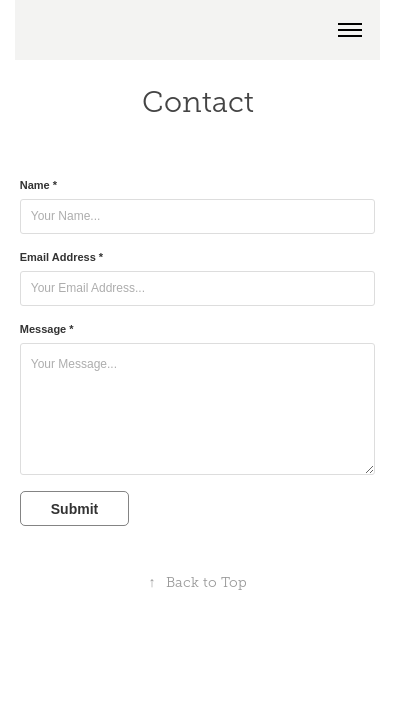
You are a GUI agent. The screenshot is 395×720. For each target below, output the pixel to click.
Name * (38, 185)
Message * (47, 329)
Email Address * (61, 257)
